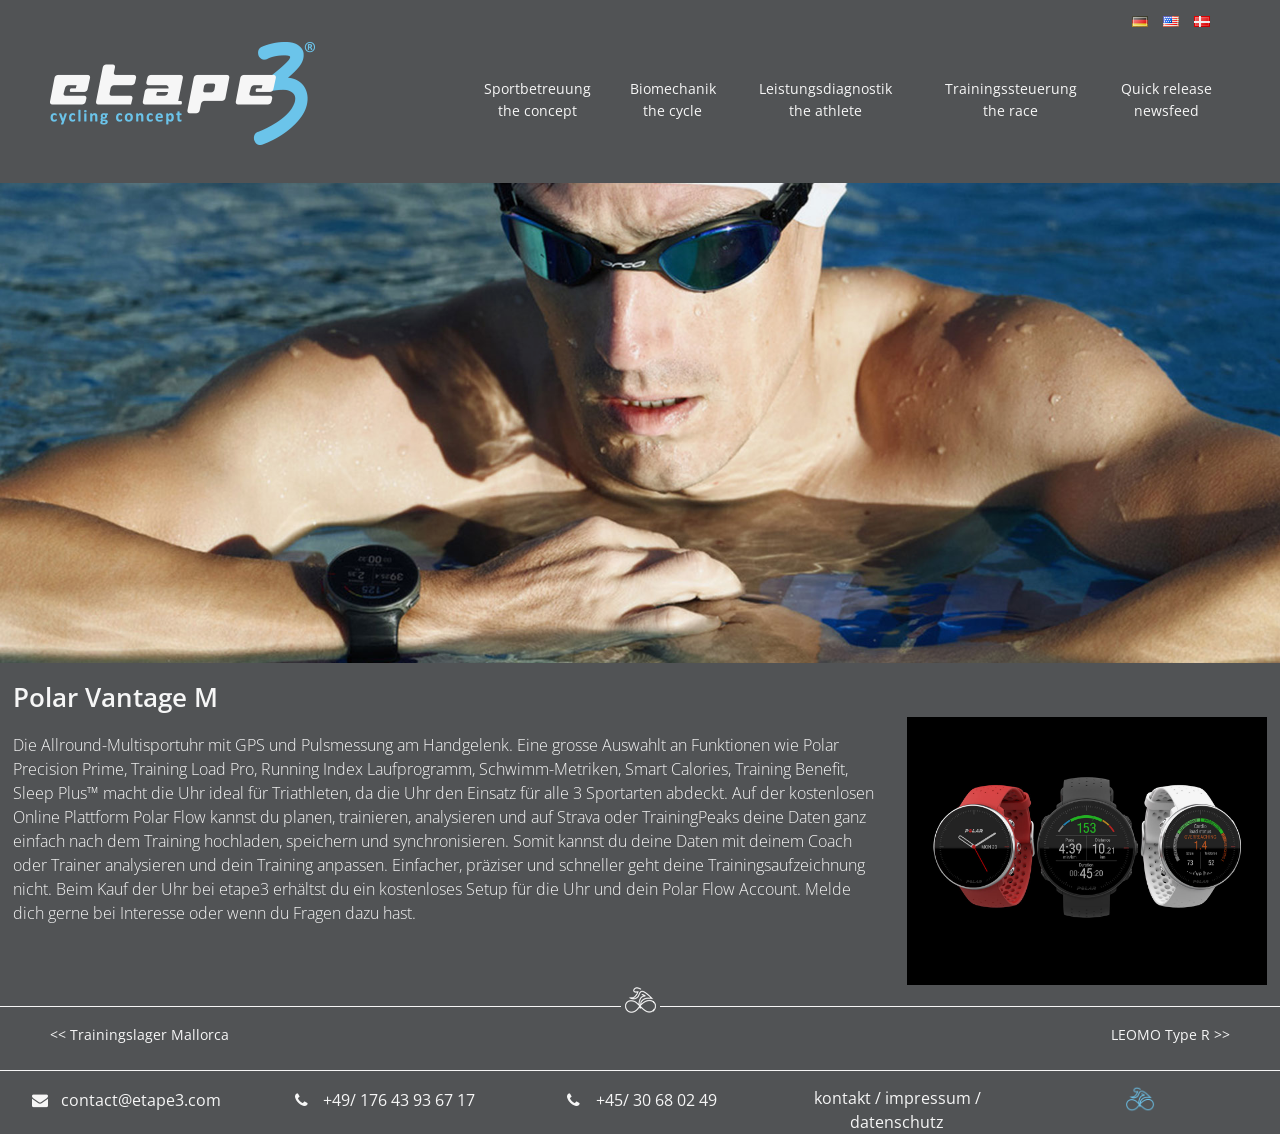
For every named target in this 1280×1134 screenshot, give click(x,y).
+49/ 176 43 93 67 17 (399, 1100)
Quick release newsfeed (1166, 99)
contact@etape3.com (141, 1100)
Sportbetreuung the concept (537, 99)
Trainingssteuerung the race (1011, 99)
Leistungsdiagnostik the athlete (825, 99)
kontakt (842, 1098)
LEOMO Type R (1160, 1034)
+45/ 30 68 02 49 (656, 1100)
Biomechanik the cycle (673, 99)
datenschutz (897, 1122)
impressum (928, 1098)
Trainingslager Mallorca (149, 1034)
